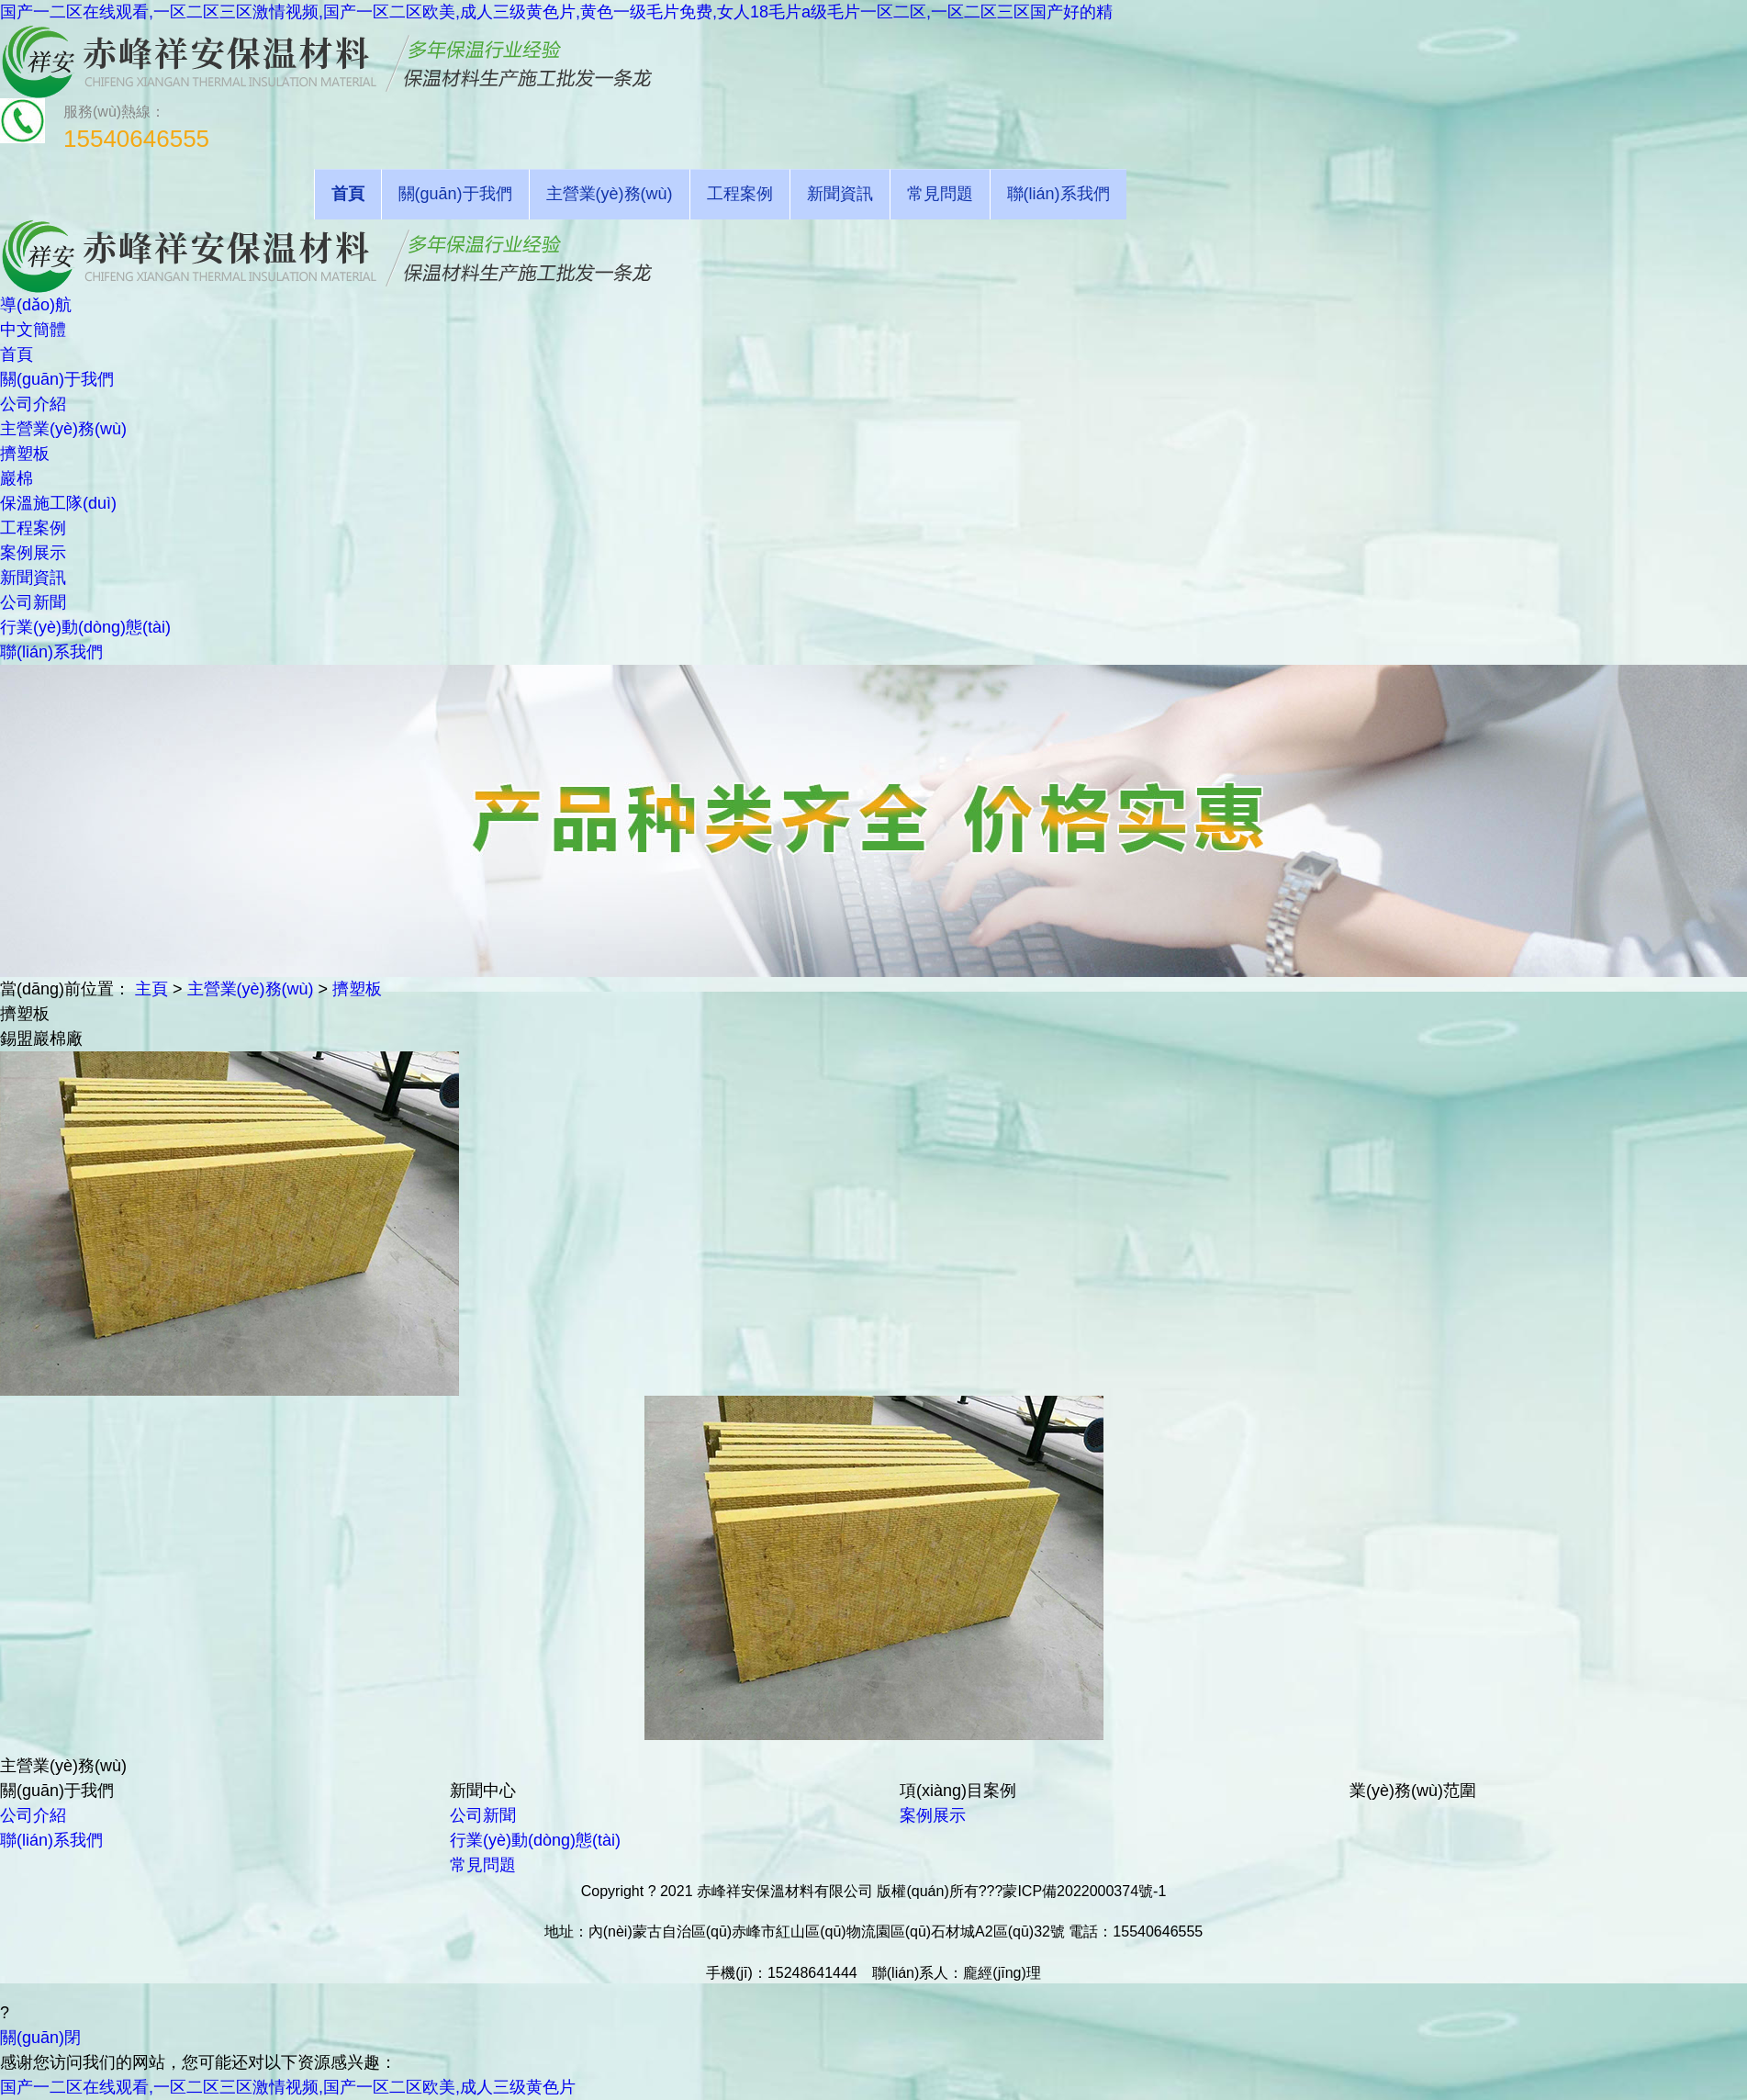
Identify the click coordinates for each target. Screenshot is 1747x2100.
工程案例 (740, 194)
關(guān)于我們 (455, 194)
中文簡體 (33, 329)
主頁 (151, 989)
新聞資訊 (840, 194)
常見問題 (940, 194)
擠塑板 (357, 989)
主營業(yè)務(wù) (609, 194)
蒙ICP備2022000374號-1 (1084, 1891)
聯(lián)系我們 (1058, 194)
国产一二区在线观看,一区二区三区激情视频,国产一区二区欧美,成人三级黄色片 (288, 2087)
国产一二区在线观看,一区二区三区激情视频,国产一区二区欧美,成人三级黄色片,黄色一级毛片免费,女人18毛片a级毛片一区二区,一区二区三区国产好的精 (556, 12)
